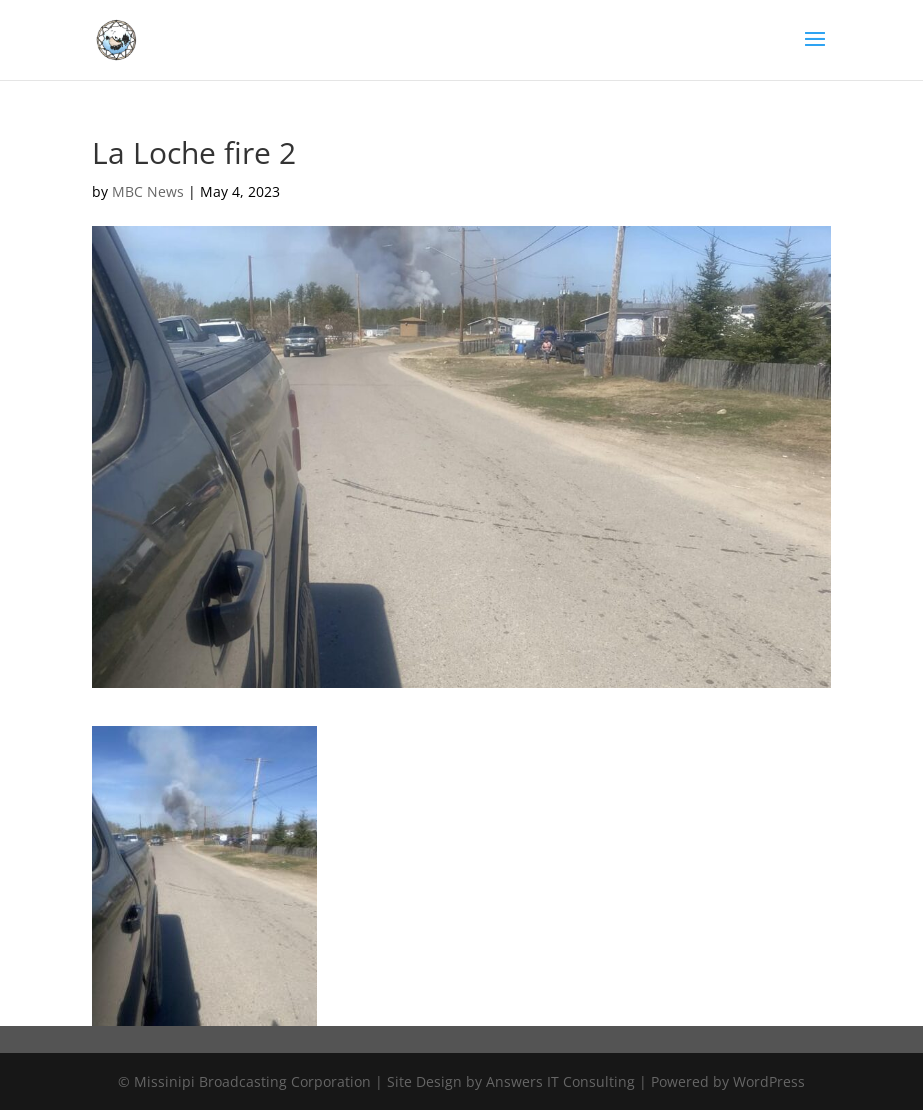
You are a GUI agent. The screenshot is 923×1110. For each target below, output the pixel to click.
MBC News (148, 191)
